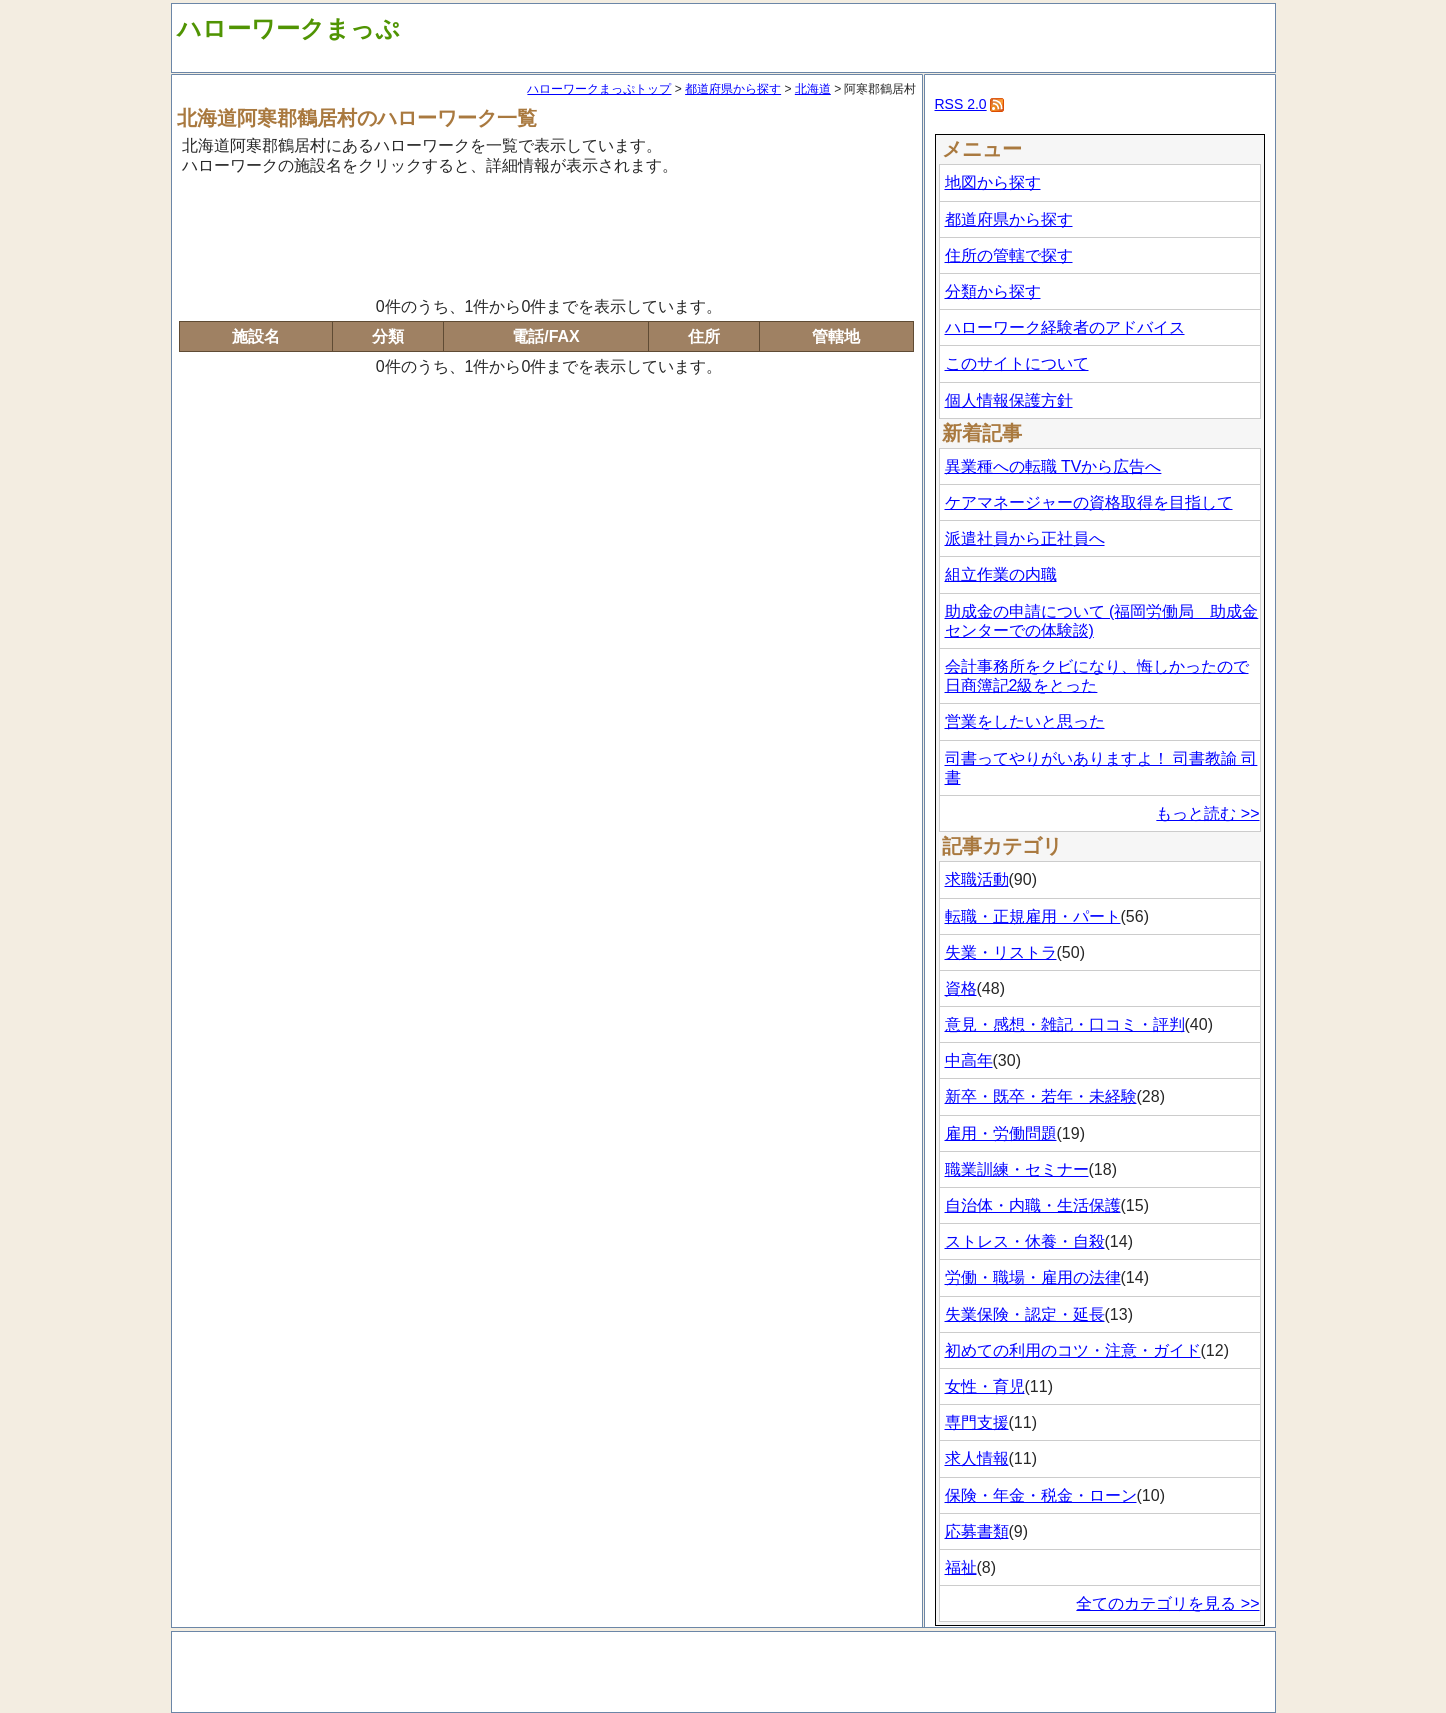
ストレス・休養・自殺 (1025, 1241)
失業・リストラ (1001, 952)
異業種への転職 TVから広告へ (1053, 466)
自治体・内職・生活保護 (1033, 1205)
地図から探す (993, 182)
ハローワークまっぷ (288, 28)
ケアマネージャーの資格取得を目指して (1089, 502)
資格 (961, 988)
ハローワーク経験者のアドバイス (1065, 327)
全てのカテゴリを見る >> (1167, 1603)
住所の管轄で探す (1009, 255)
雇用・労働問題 (1001, 1133)
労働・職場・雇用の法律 (1033, 1277)
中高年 (969, 1060)
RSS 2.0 (961, 104)
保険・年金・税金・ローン (1041, 1495)
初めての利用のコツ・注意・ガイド (1073, 1350)
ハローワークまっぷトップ (599, 89)
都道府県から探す (733, 89)
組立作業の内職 (1001, 574)
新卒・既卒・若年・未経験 (1041, 1096)
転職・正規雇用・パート (1033, 916)
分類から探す (993, 291)
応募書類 (977, 1531)
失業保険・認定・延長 (1025, 1314)
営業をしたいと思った (1025, 721)
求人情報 (977, 1458)
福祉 (961, 1567)
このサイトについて (1017, 363)
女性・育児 (985, 1386)
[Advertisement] (547, 233)
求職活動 (977, 879)
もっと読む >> (1207, 813)
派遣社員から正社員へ (1025, 538)
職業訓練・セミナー (1017, 1169)
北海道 (813, 89)
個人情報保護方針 (1009, 400)
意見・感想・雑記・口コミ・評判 (1065, 1024)
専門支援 (977, 1422)
